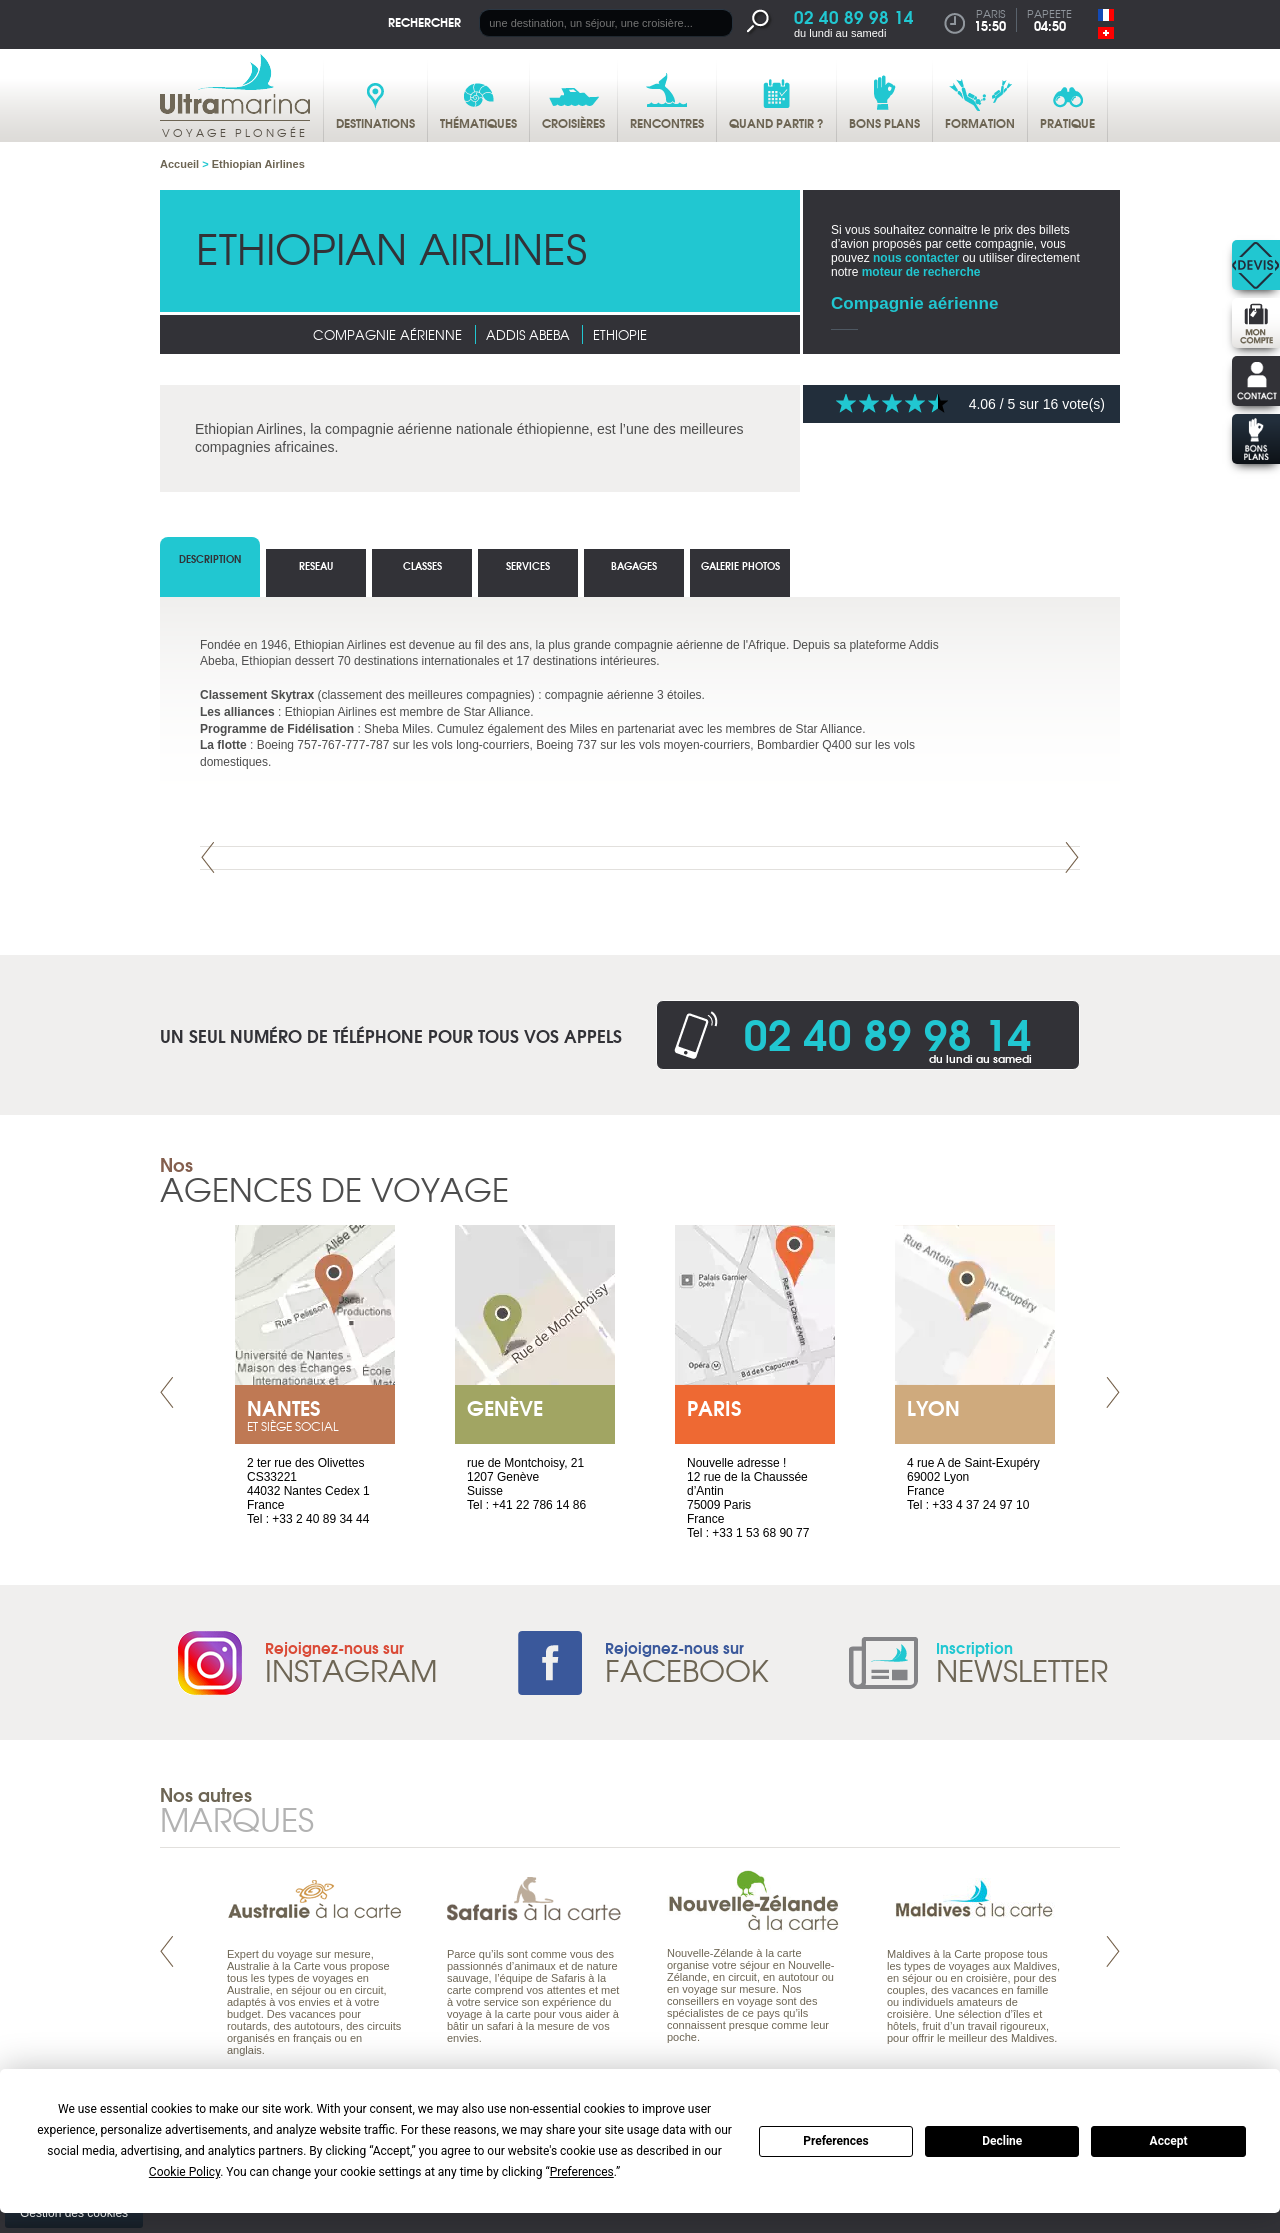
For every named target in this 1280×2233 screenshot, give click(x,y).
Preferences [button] (582, 2172)
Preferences (836, 2141)
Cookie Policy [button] (184, 2172)
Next (1072, 857)
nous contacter (916, 258)
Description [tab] (210, 558)
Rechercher (424, 21)
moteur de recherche (921, 272)
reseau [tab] (316, 565)
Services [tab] (528, 565)
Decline (1002, 2141)
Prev (208, 857)
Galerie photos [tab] (740, 565)
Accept (1169, 2141)
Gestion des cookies (74, 2213)
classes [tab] (422, 565)
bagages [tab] (634, 565)
